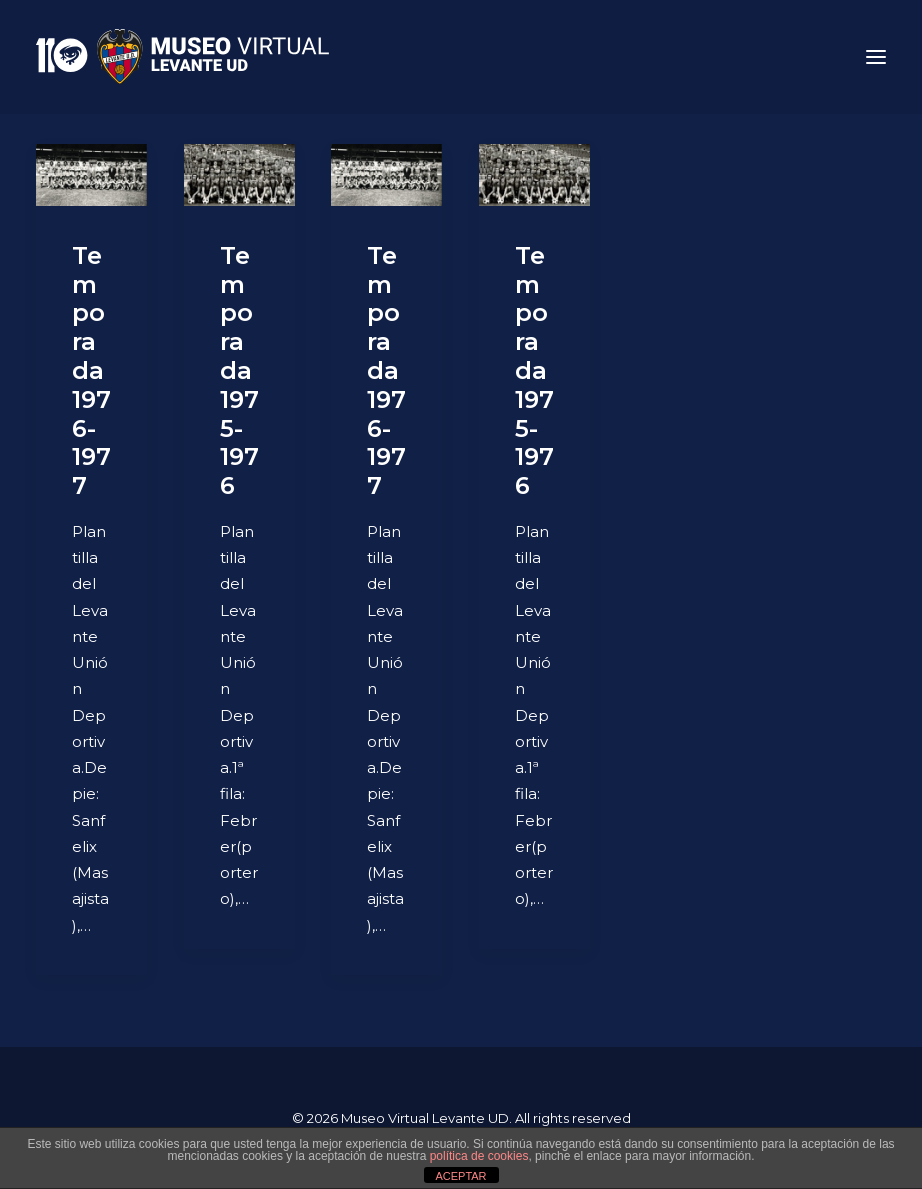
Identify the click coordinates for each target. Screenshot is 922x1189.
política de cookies (479, 1156)
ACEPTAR (460, 1176)
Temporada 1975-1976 (239, 370)
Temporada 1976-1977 (91, 370)
